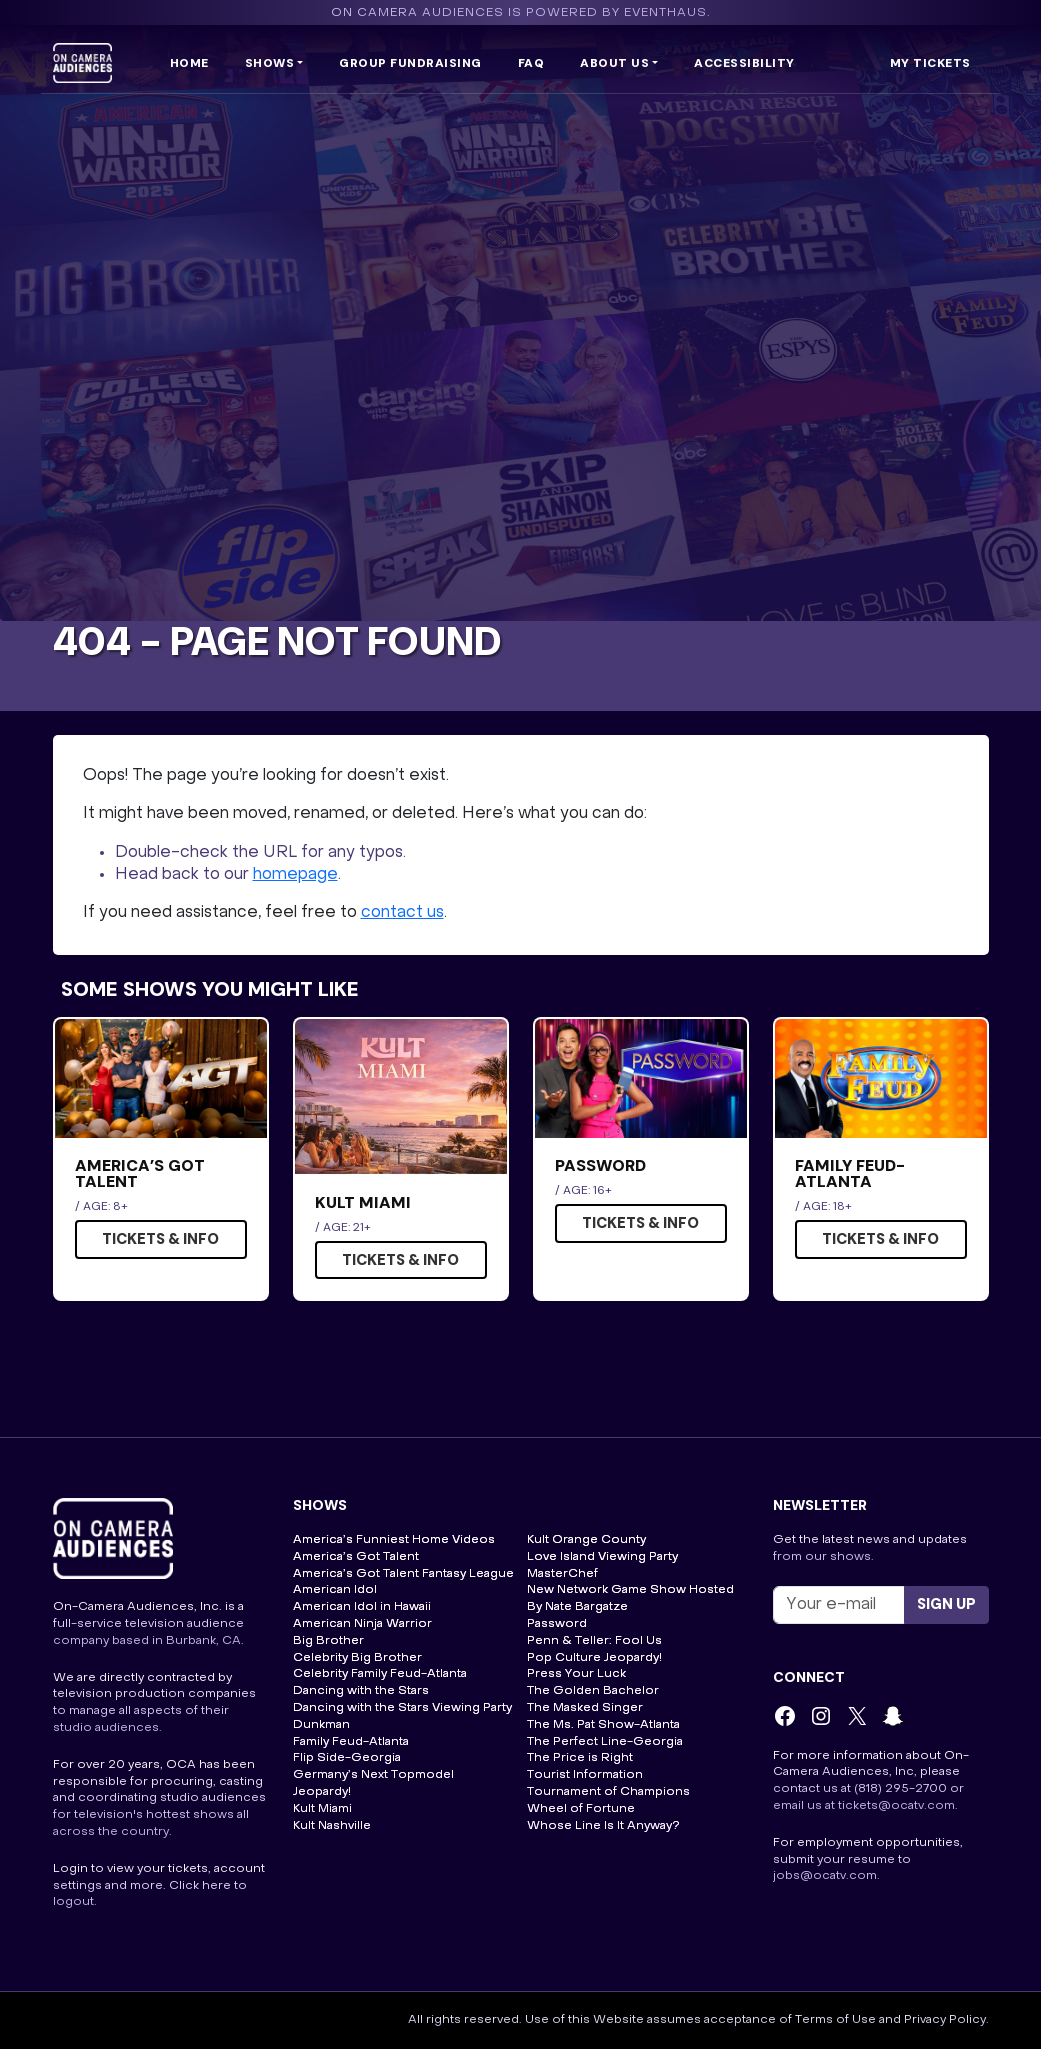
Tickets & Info (160, 1239)
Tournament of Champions (608, 1792)
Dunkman (321, 1725)
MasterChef (562, 1574)
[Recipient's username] (839, 1605)
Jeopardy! (322, 1792)
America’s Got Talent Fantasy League (403, 1574)
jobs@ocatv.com (825, 1876)
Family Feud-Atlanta (351, 1742)
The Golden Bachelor (593, 1691)
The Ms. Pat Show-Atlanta (603, 1725)
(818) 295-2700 (900, 1789)
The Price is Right (580, 1758)
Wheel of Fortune (581, 1809)
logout (73, 1902)
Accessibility (744, 63)
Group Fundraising (410, 63)
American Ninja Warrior (362, 1624)
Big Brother (328, 1641)
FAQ (531, 63)
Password (557, 1624)
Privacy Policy (945, 2020)
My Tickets (930, 63)
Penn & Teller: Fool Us (594, 1641)
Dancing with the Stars (361, 1691)
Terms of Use (835, 2020)
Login (70, 1869)
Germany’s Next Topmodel (373, 1775)
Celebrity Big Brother (357, 1658)
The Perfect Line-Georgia (605, 1742)
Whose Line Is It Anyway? (603, 1826)
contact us (402, 913)
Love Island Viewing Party (602, 1557)
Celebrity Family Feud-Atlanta (380, 1674)
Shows (270, 63)
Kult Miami (322, 1809)
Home (189, 63)
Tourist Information (585, 1775)
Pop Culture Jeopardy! (594, 1658)
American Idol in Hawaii (362, 1607)
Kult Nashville (332, 1826)
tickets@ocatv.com (896, 1806)
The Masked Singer (585, 1708)
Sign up (946, 1604)
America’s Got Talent (356, 1557)
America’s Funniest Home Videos (394, 1540)
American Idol (335, 1590)
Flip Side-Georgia (347, 1758)
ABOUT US (614, 63)
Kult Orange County (586, 1540)
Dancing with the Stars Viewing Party (402, 1708)
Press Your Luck (576, 1674)
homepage (295, 875)
